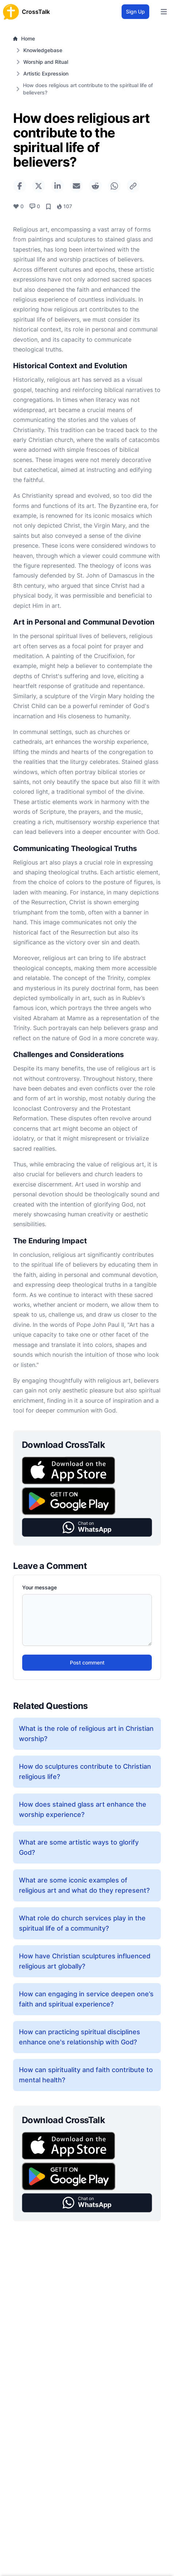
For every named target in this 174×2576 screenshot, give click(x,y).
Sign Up (135, 11)
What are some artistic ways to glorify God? (79, 1847)
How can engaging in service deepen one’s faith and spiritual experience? (86, 1999)
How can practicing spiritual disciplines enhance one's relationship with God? (79, 2037)
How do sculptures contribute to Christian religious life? (85, 1771)
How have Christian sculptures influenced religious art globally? (84, 1961)
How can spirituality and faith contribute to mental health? (86, 2075)
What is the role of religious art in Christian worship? (86, 1733)
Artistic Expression (45, 73)
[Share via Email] (76, 186)
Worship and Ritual (45, 62)
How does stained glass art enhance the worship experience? (82, 1809)
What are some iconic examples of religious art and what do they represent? (84, 1885)
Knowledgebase (42, 50)
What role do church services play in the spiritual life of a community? (82, 1923)
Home (24, 38)
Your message (39, 1587)
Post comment (87, 1662)
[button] (87, 1527)
